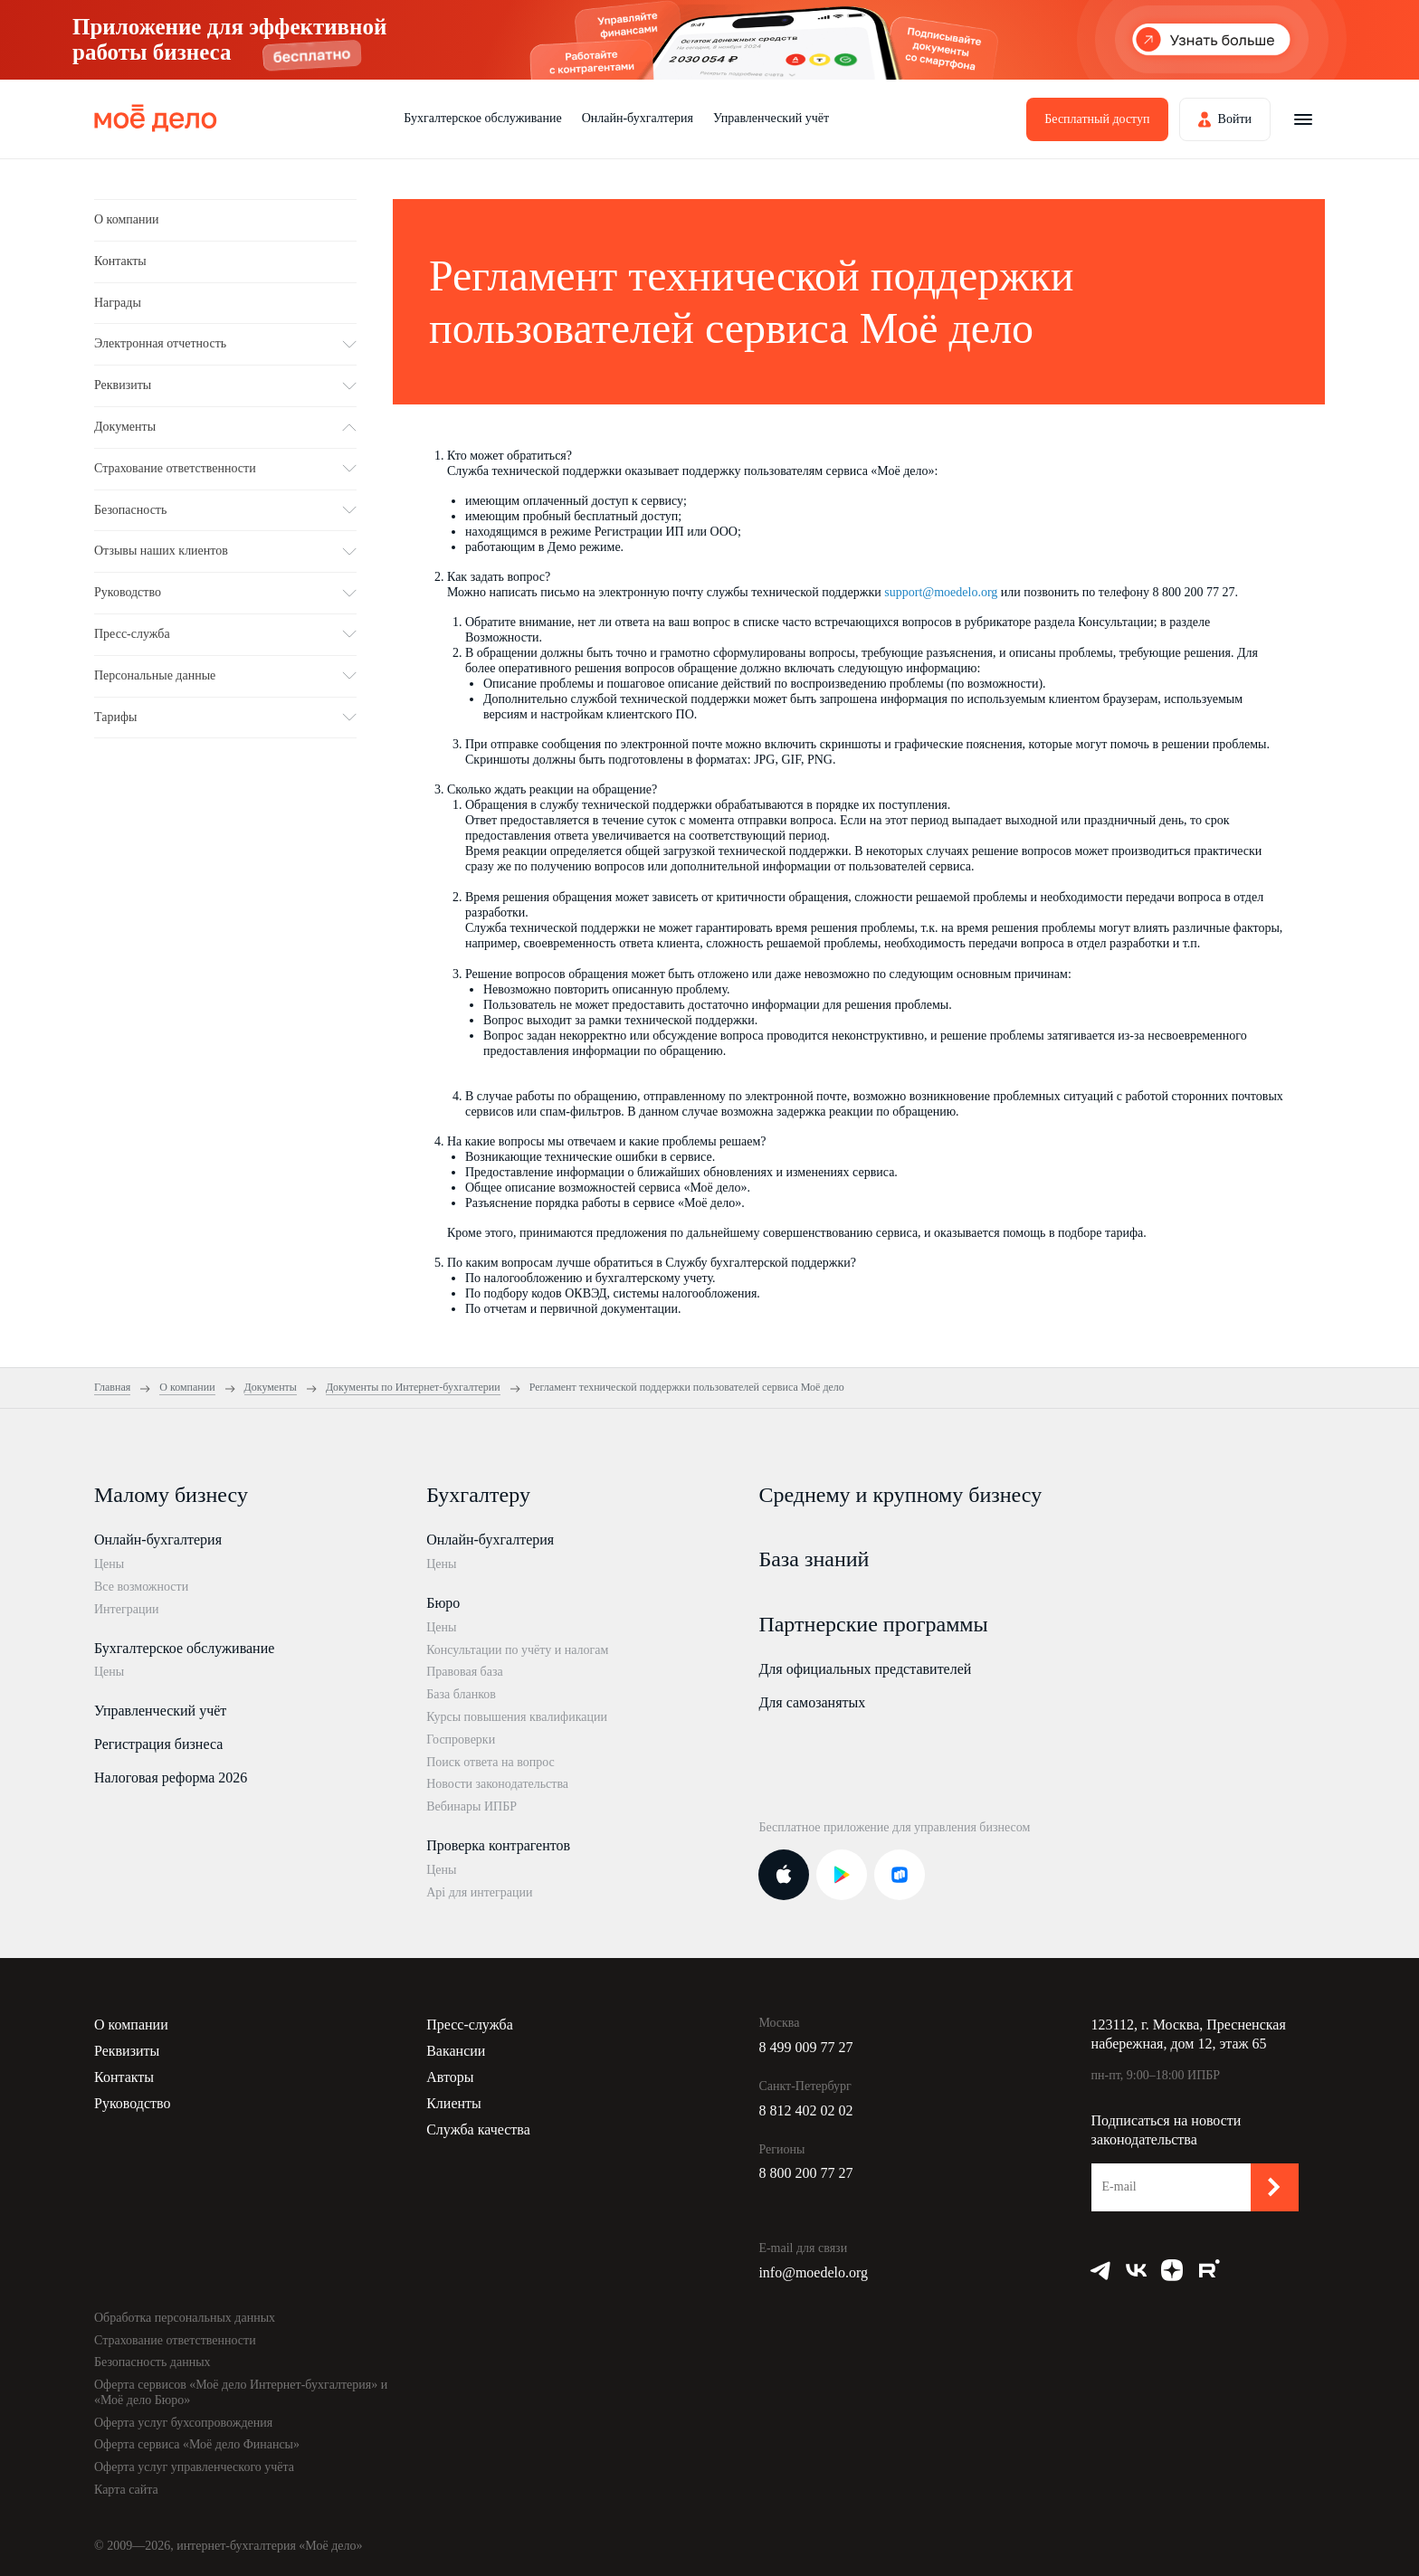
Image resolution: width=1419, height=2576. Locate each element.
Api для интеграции (479, 1892)
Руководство (132, 2103)
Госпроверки (460, 1739)
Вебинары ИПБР (471, 1806)
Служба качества (478, 2129)
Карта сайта (126, 2489)
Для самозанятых (811, 1702)
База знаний (813, 1559)
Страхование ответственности (175, 2340)
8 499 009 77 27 (805, 2047)
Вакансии (455, 2050)
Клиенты (453, 2103)
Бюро (443, 1603)
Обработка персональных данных (184, 2317)
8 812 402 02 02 (805, 2110)
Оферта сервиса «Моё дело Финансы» (197, 2444)
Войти (1235, 119)
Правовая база (464, 1671)
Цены (109, 1564)
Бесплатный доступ (1096, 119)
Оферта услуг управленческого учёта (194, 2467)
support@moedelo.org (940, 592)
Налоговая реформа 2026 (170, 1777)
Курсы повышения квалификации (516, 1717)
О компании (126, 219)
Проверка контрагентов (498, 1845)
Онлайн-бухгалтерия (637, 118)
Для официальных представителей (864, 1669)
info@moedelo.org (813, 2272)
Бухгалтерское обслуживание (482, 118)
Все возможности (141, 1586)
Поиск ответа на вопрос (490, 1762)
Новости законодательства (497, 1784)
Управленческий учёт (771, 118)
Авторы (449, 2077)
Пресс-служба (469, 2024)
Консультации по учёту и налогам (517, 1650)
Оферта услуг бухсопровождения (183, 2422)
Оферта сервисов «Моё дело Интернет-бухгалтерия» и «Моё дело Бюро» (240, 2392)
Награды (117, 302)
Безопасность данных (152, 2362)
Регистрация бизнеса (158, 1744)
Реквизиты (126, 2050)
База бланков (461, 1694)
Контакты (120, 261)
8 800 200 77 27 (805, 2173)
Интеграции (126, 1609)
